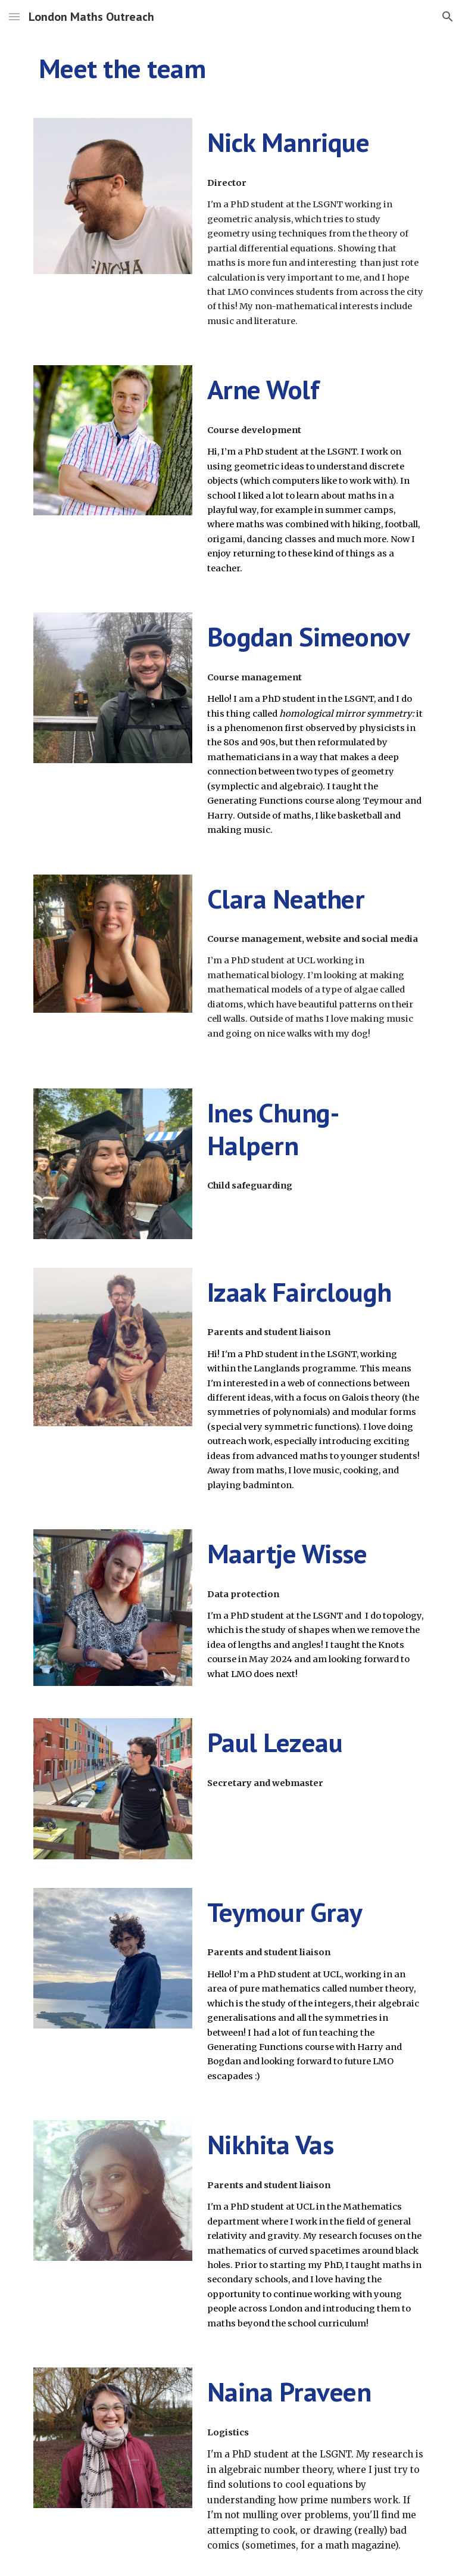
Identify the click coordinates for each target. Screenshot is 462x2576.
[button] (14, 16)
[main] (231, 68)
